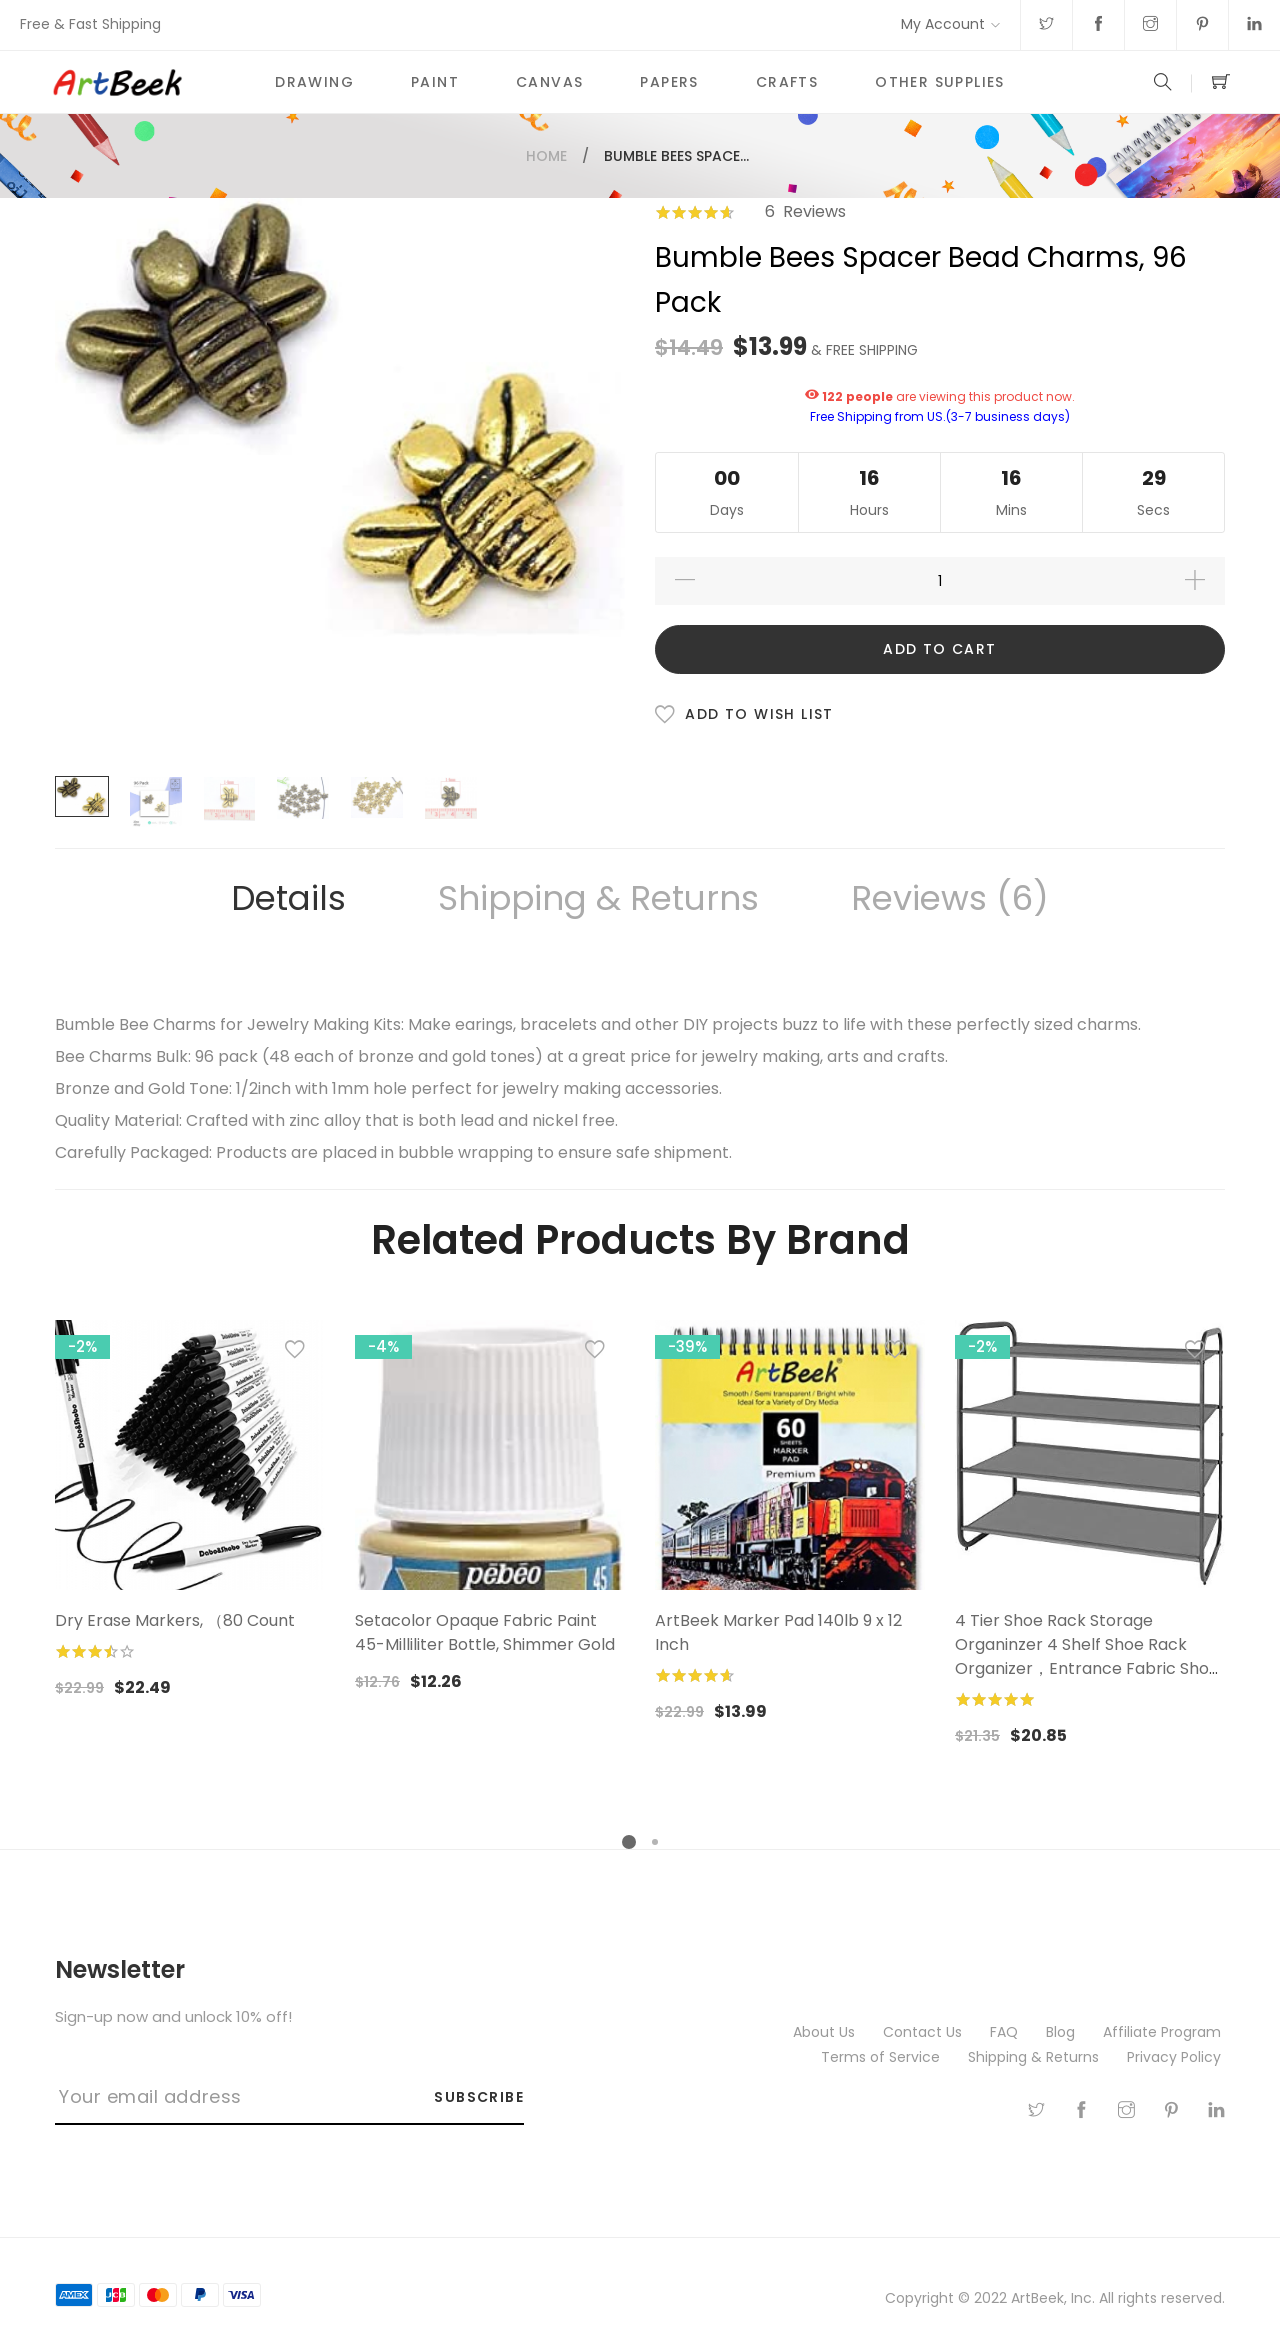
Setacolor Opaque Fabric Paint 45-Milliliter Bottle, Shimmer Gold (485, 1632)
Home (546, 156)
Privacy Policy (1176, 2057)
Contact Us (924, 2032)
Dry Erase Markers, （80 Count (175, 1620)
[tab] (288, 899)
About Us (826, 2032)
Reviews (950, 898)
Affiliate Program (1164, 2032)
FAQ (1006, 2032)
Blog (1062, 2032)
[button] (295, 1354)
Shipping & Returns (598, 898)
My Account (943, 24)
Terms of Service (882, 2057)
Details (288, 898)
